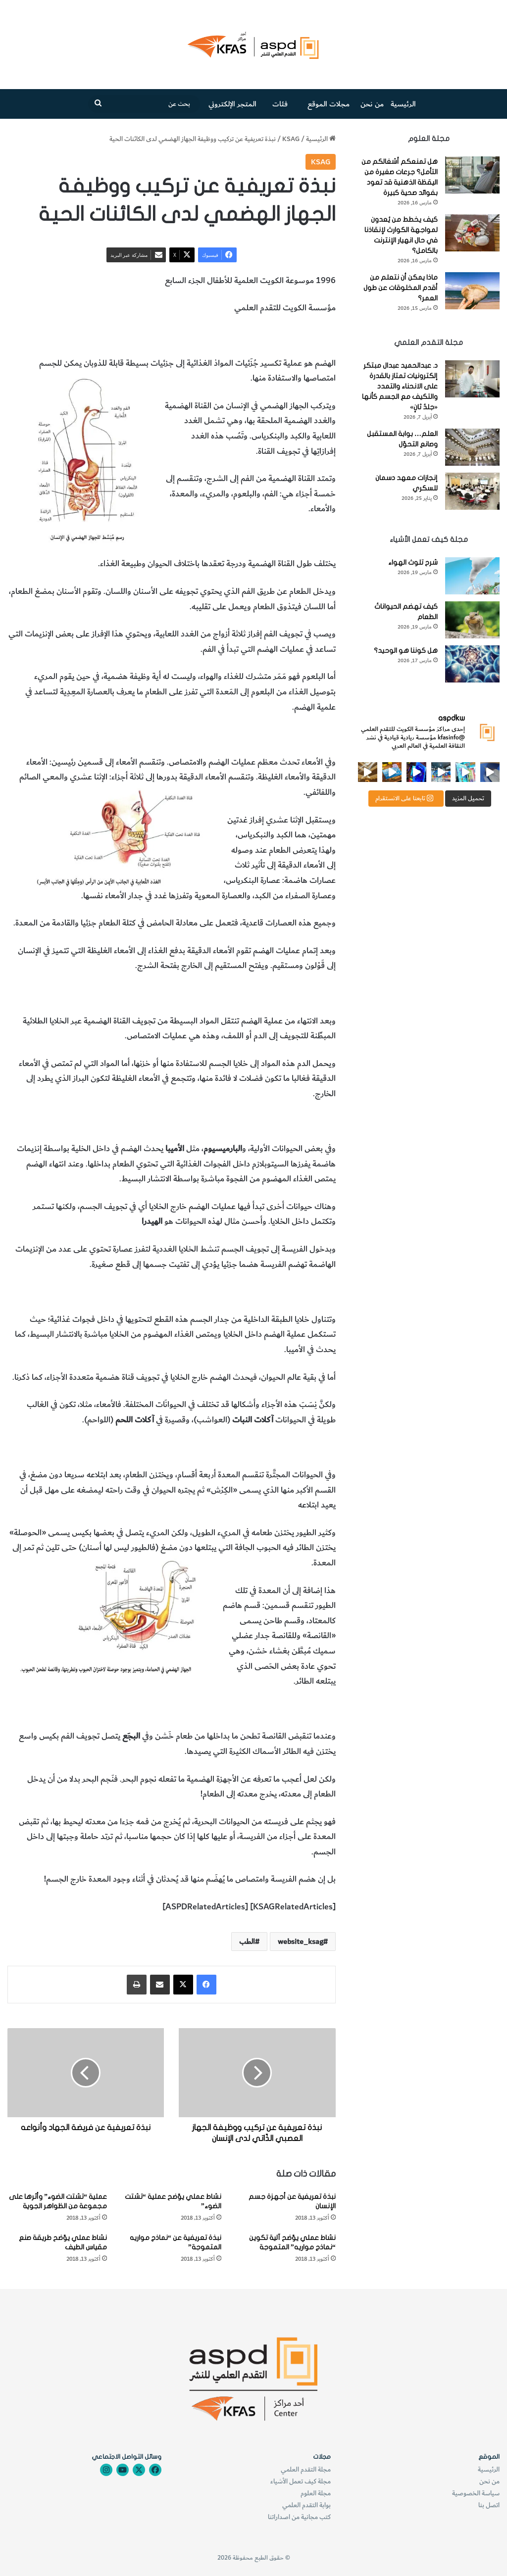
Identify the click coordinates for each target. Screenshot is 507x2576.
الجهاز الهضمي (238, 335)
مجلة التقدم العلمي (306, 2469)
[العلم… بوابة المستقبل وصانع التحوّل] (472, 447)
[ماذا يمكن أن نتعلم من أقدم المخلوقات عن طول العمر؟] (472, 290)
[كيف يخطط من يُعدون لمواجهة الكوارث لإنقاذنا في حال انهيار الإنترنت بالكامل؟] (472, 232)
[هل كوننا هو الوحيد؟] (472, 663)
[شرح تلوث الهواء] (472, 575)
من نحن (372, 103)
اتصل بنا (489, 2505)
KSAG (291, 139)
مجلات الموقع (328, 103)
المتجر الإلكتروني (232, 103)
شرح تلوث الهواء (413, 562)
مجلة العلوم (316, 2493)
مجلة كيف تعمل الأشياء (300, 2481)
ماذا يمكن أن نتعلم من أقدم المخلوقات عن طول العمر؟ (400, 288)
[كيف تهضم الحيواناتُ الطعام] (472, 619)
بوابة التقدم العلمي (306, 2505)
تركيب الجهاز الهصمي (300, 335)
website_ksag (300, 1941)
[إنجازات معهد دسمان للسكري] (472, 491)
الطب (130, 335)
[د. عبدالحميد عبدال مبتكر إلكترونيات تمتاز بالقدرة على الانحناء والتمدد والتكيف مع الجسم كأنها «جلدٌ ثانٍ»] (472, 378)
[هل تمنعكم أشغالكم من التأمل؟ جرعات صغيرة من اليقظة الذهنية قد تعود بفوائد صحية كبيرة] (472, 175)
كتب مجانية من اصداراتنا (299, 2517)
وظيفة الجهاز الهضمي (176, 335)
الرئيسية (403, 103)
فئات (280, 103)
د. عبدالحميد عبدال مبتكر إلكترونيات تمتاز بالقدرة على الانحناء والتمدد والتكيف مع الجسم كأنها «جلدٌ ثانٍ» (400, 386)
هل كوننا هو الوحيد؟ (406, 650)
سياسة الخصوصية (476, 2493)
